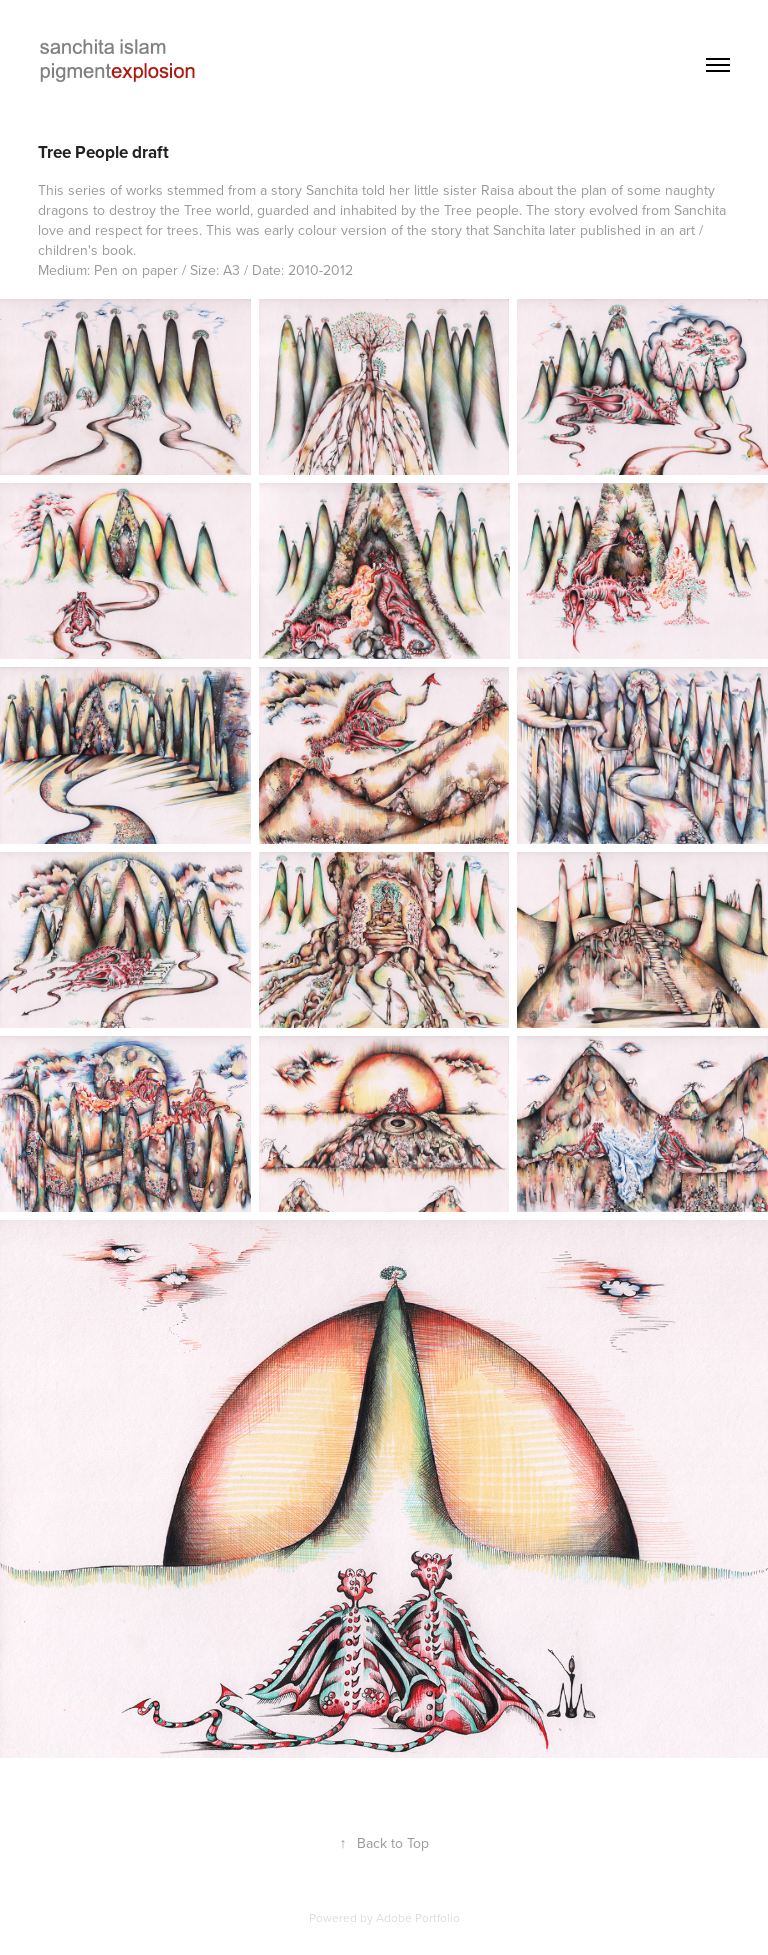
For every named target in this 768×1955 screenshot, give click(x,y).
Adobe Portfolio (418, 1917)
